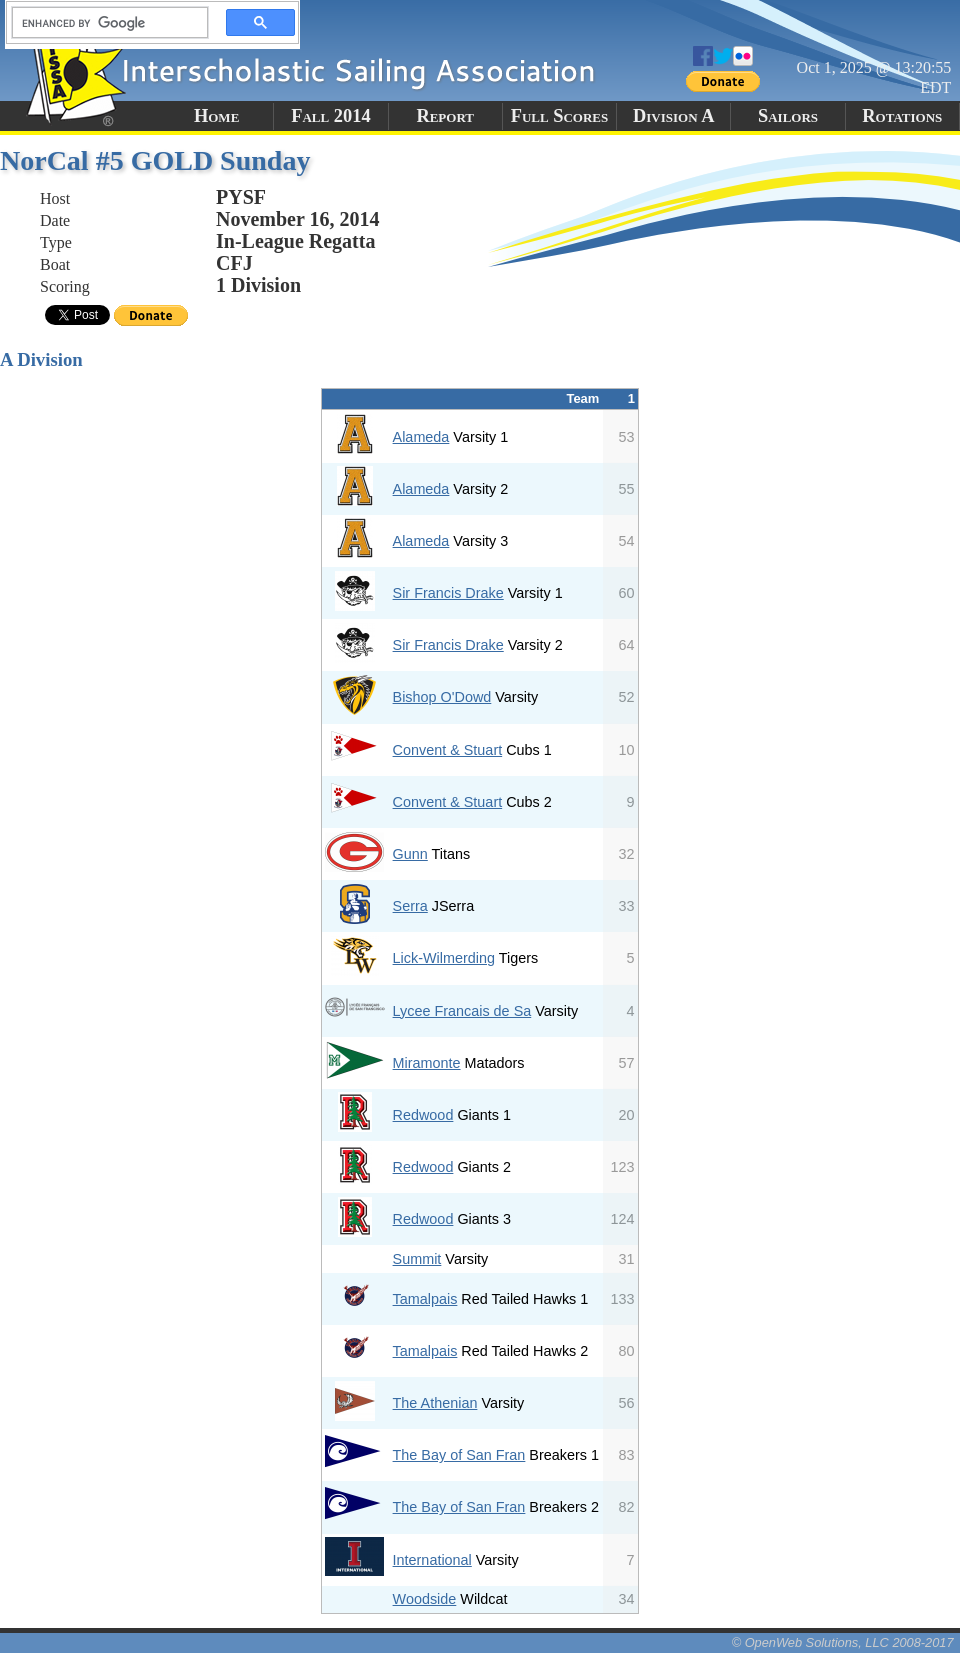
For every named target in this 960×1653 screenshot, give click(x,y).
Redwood (423, 1115)
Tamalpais (425, 1299)
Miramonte (427, 1063)
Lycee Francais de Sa (462, 1011)
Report (445, 116)
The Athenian (435, 1403)
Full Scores (560, 116)
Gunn (410, 854)
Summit (417, 1259)
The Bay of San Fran (459, 1455)
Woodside (425, 1599)
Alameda (421, 437)
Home (216, 116)
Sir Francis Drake (448, 593)
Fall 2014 (330, 116)
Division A (673, 116)
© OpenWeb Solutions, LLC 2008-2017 (843, 1642)
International (432, 1560)
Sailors (788, 116)
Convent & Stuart (448, 750)
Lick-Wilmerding (444, 958)
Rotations (902, 116)
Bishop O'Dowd (442, 697)
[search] (104, 23)
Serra (410, 906)
